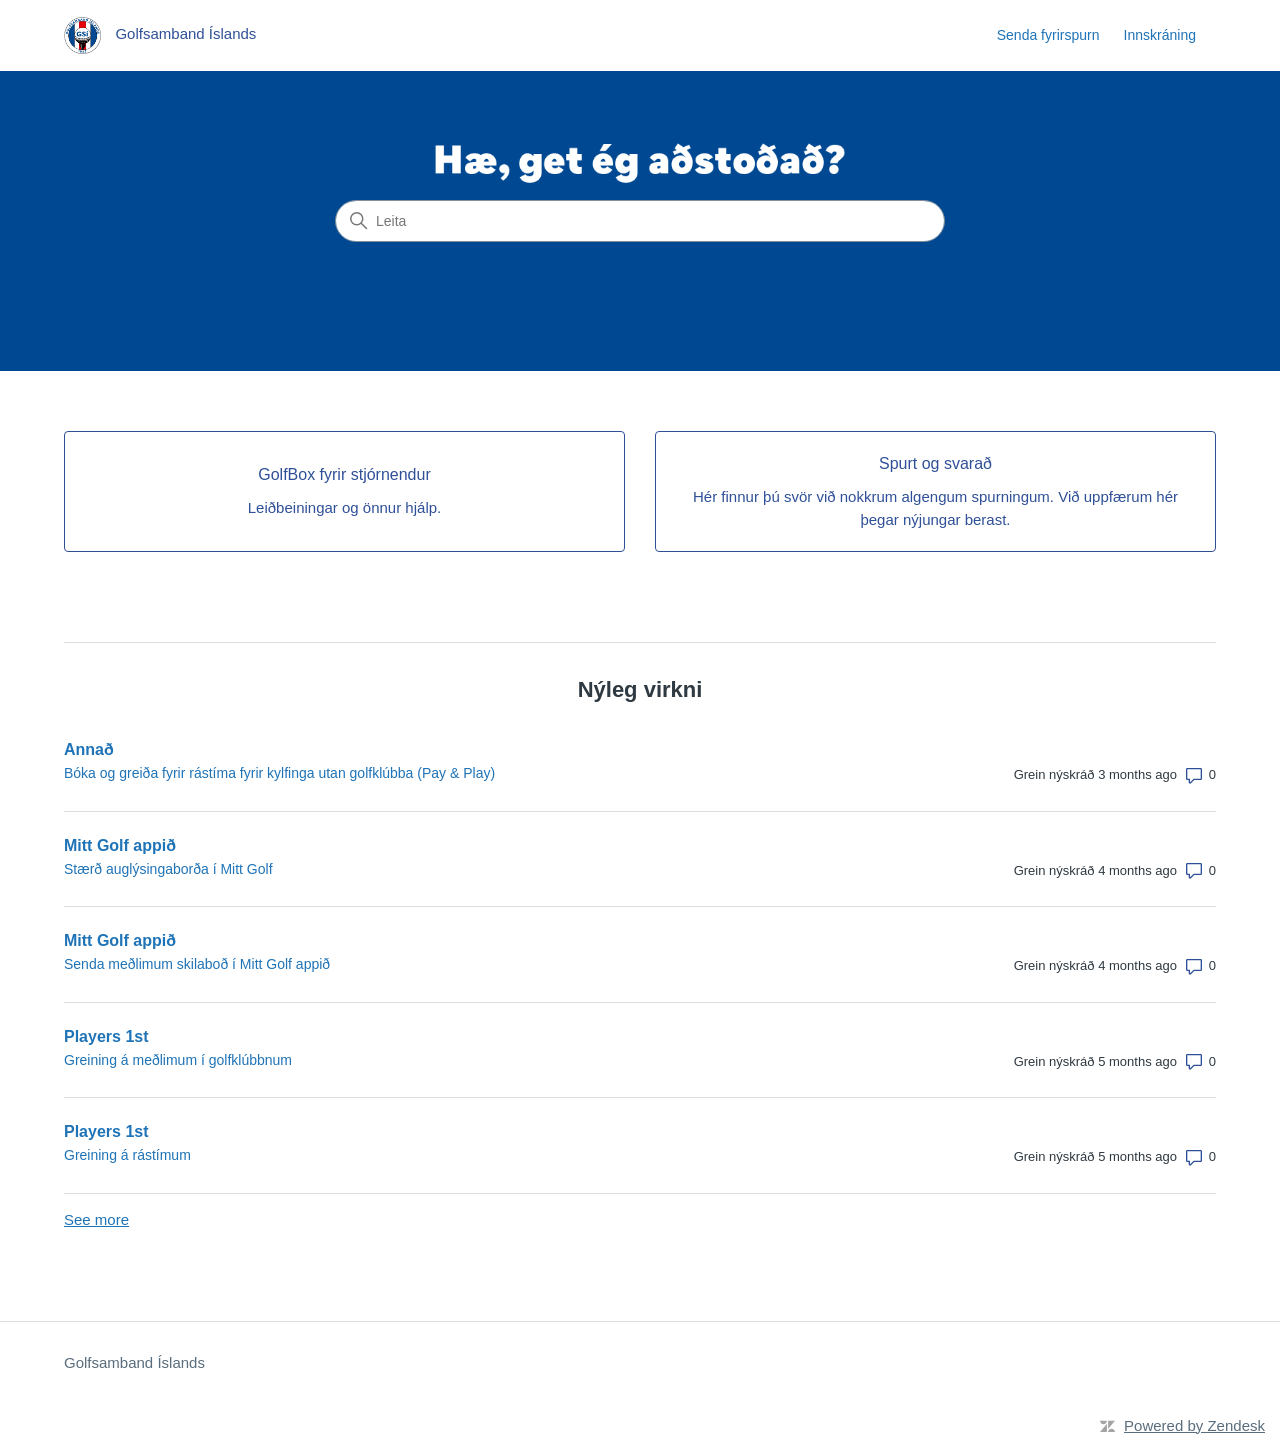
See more (96, 1219)
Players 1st (106, 1036)
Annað (89, 749)
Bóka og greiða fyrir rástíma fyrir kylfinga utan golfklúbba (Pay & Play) (279, 773)
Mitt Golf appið (120, 845)
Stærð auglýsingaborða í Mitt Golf (168, 869)
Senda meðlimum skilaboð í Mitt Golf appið (197, 964)
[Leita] (640, 221)
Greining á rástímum (127, 1155)
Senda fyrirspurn (1048, 35)
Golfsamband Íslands (134, 1362)
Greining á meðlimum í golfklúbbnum (178, 1060)
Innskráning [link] (1160, 35)
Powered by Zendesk (1194, 1425)
